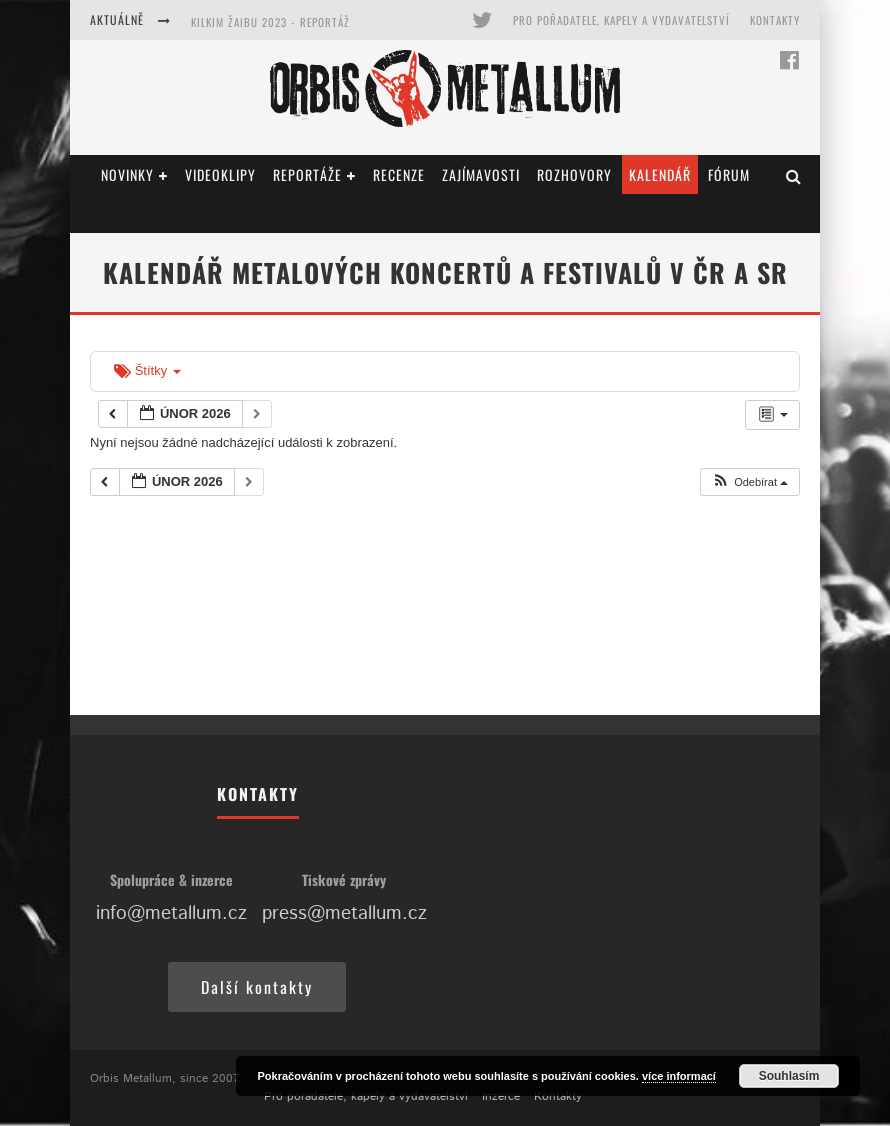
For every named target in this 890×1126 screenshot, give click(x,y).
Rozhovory (574, 174)
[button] (749, 482)
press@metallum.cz (344, 913)
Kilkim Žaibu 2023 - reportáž (270, 22)
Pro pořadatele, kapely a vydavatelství (621, 20)
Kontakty (775, 20)
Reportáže (307, 174)
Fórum (729, 174)
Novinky (127, 174)
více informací (679, 1076)
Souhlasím (789, 1076)
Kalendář (660, 174)
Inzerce (501, 1096)
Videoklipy (220, 174)
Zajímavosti (481, 174)
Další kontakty (257, 987)
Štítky (147, 370)
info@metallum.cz (171, 913)
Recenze (399, 174)
